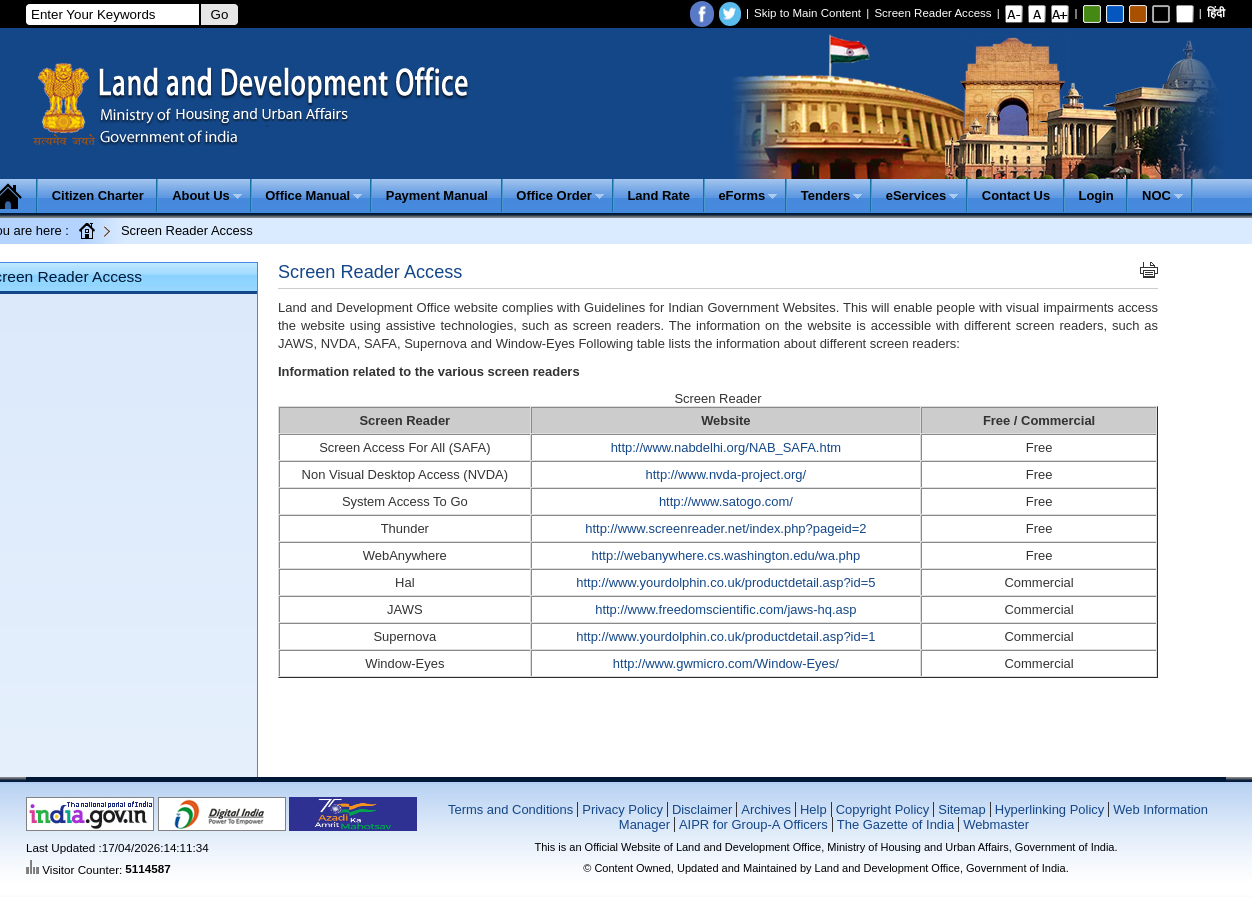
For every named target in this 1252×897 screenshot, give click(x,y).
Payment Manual (437, 195)
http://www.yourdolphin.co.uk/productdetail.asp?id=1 (725, 636)
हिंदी (1216, 13)
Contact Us (1016, 195)
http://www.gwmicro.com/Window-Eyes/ (726, 663)
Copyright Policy (883, 809)
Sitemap (962, 809)
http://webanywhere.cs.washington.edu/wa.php (726, 555)
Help (813, 809)
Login (1096, 195)
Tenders (832, 195)
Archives (766, 809)
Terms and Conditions (510, 809)
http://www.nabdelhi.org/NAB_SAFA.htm (726, 447)
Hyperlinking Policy (1049, 809)
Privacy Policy (622, 809)
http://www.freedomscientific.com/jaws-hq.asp (725, 609)
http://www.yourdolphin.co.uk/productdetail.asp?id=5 (725, 582)
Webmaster (996, 824)
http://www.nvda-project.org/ (726, 474)
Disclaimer (702, 809)
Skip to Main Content (807, 13)
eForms (747, 195)
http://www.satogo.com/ (726, 501)
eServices (922, 195)
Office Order (560, 195)
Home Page (87, 230)
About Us (207, 195)
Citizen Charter (98, 195)
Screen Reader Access (932, 13)
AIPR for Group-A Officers (753, 824)
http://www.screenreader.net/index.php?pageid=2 (725, 528)
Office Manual (313, 195)
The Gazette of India (895, 824)
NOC (1162, 195)
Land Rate (658, 195)
